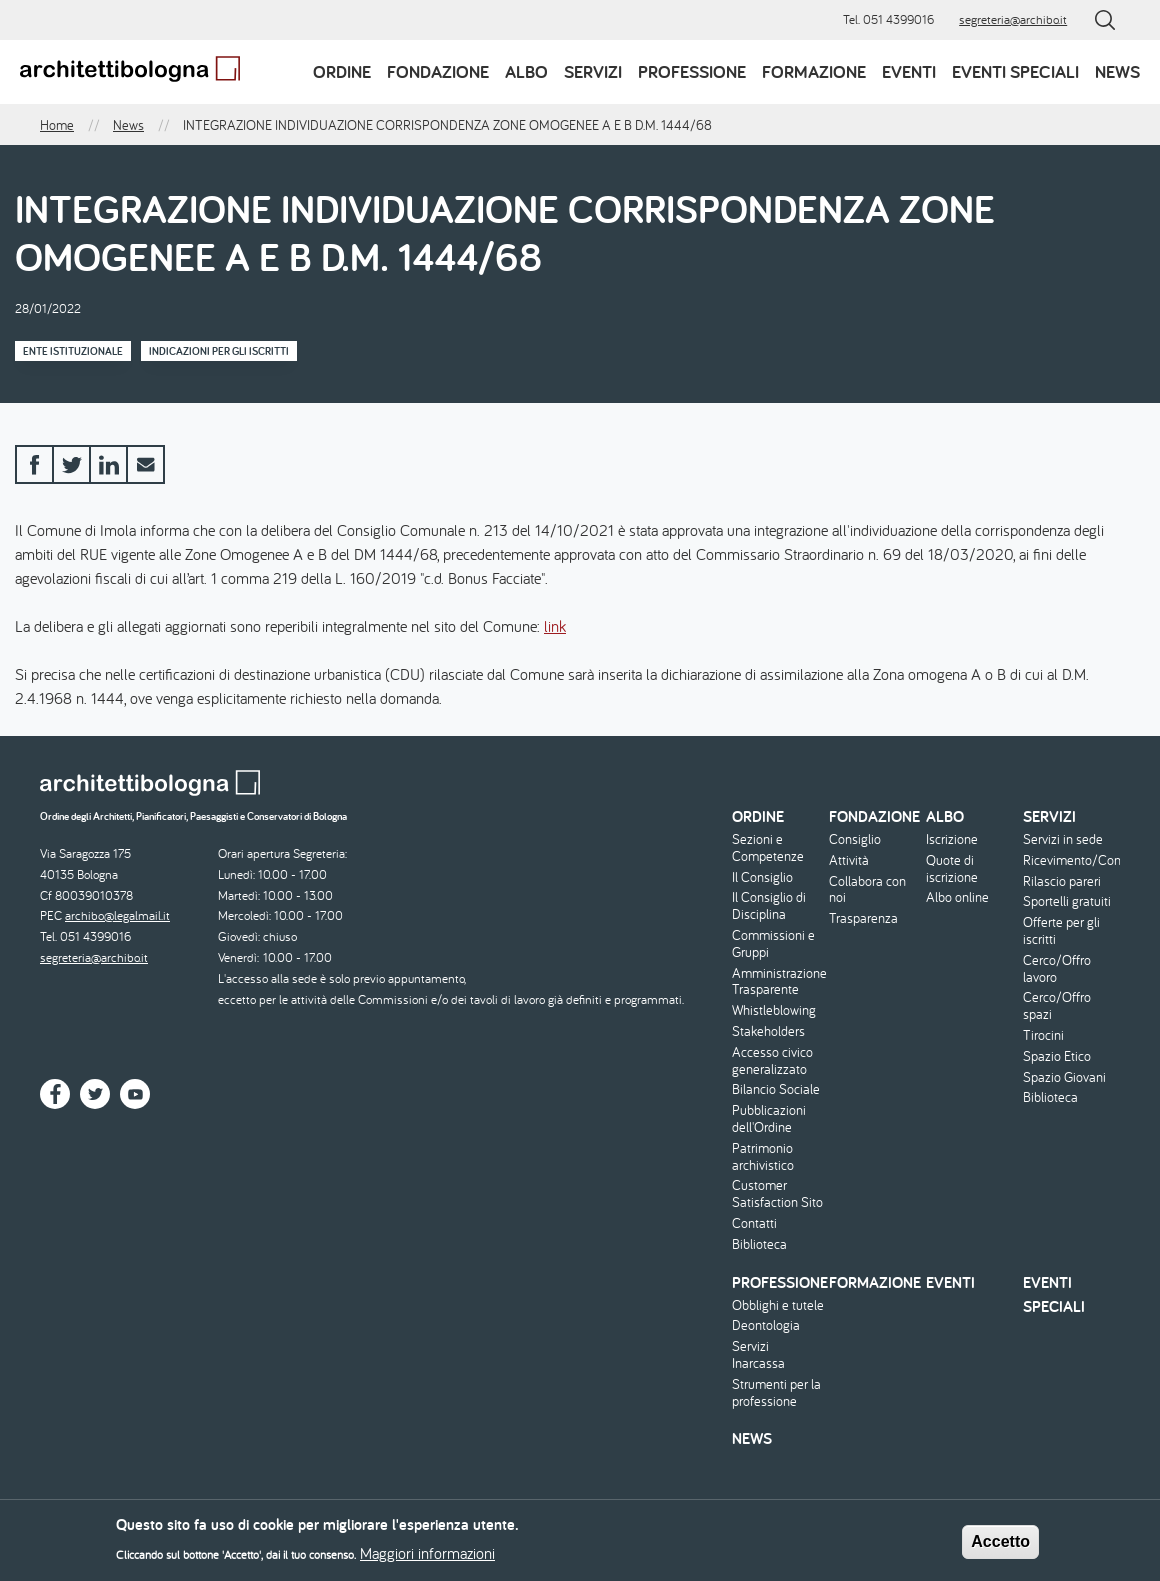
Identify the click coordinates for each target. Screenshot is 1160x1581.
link (555, 626)
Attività (849, 860)
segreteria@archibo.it (1013, 19)
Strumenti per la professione (776, 1393)
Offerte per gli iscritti (1061, 931)
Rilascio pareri (1062, 881)
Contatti (754, 1223)
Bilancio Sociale (776, 1089)
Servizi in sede (1063, 839)
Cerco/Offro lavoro (1057, 969)
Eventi (909, 71)
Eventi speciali (1015, 71)
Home (57, 125)
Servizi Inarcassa (758, 1355)
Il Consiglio (762, 877)
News (1117, 71)
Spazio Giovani (1064, 1077)
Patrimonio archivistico (763, 1157)
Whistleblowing (774, 1010)
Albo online (957, 897)
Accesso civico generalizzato (772, 1061)
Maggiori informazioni (427, 1559)
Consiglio (855, 839)
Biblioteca (759, 1244)
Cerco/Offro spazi (1057, 1006)
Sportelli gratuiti (1067, 901)
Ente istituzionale (73, 351)
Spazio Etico (1057, 1056)
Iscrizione (952, 839)
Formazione (814, 71)
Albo (526, 71)
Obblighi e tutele (778, 1305)
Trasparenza (863, 918)
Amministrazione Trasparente (778, 982)
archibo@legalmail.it (117, 915)
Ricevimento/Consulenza (1069, 860)
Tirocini (1043, 1035)
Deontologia (766, 1325)
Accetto (1000, 1547)
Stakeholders (768, 1031)
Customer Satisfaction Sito (777, 1194)
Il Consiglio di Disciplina (769, 906)
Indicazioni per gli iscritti (219, 351)
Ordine (342, 71)
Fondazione (438, 71)
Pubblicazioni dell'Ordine (769, 1119)
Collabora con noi (867, 890)
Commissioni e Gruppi (773, 944)
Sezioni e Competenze (768, 848)
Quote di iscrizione (952, 869)
